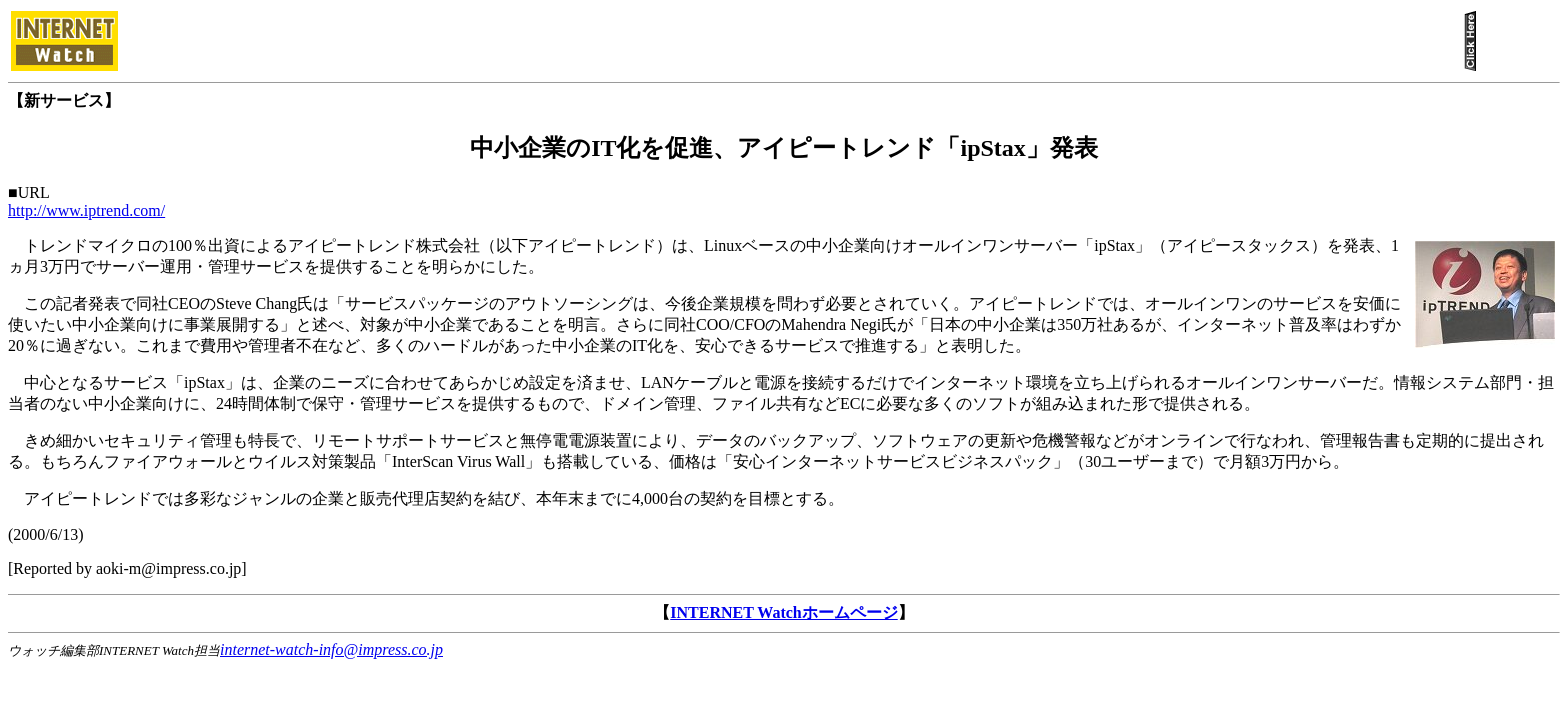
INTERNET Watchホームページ (783, 612)
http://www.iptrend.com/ (86, 210)
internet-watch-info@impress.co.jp (331, 649)
